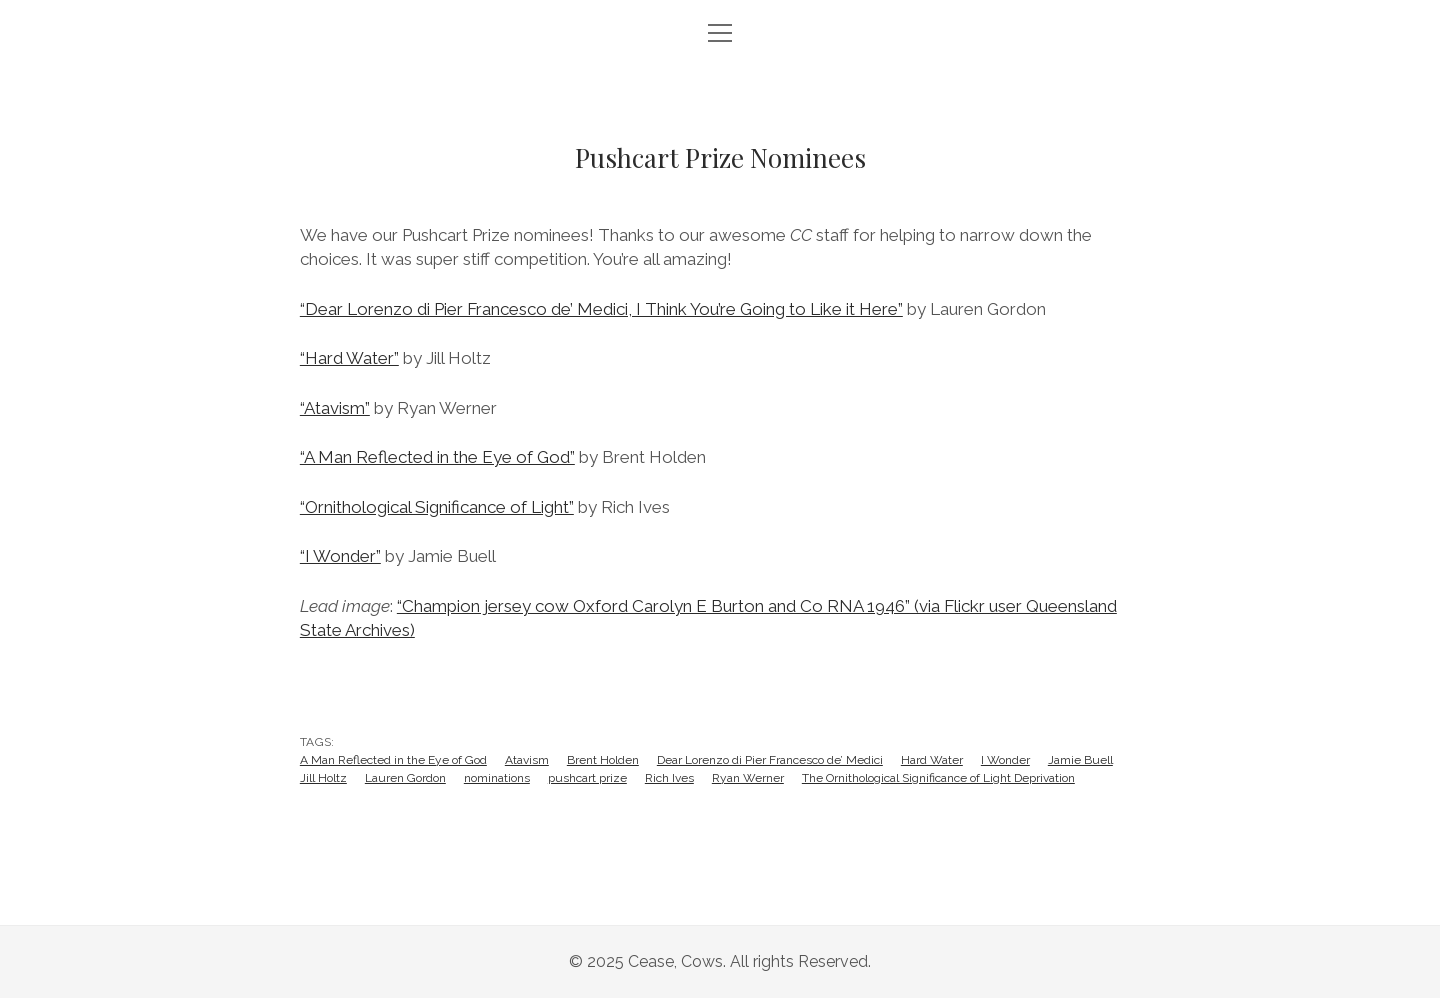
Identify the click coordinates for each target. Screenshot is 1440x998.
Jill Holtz (323, 778)
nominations (497, 778)
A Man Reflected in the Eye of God (393, 760)
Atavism (527, 760)
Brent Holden (603, 760)
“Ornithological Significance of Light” (437, 507)
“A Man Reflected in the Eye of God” (437, 457)
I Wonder (1005, 760)
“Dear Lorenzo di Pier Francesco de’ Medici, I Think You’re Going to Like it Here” (601, 309)
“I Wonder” (340, 556)
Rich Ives (669, 778)
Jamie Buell (1080, 760)
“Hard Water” (349, 358)
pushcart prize (587, 778)
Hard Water (932, 760)
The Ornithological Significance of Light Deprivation (938, 778)
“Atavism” (335, 408)
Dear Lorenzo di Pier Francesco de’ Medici (770, 760)
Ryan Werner (748, 778)
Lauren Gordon (405, 778)
